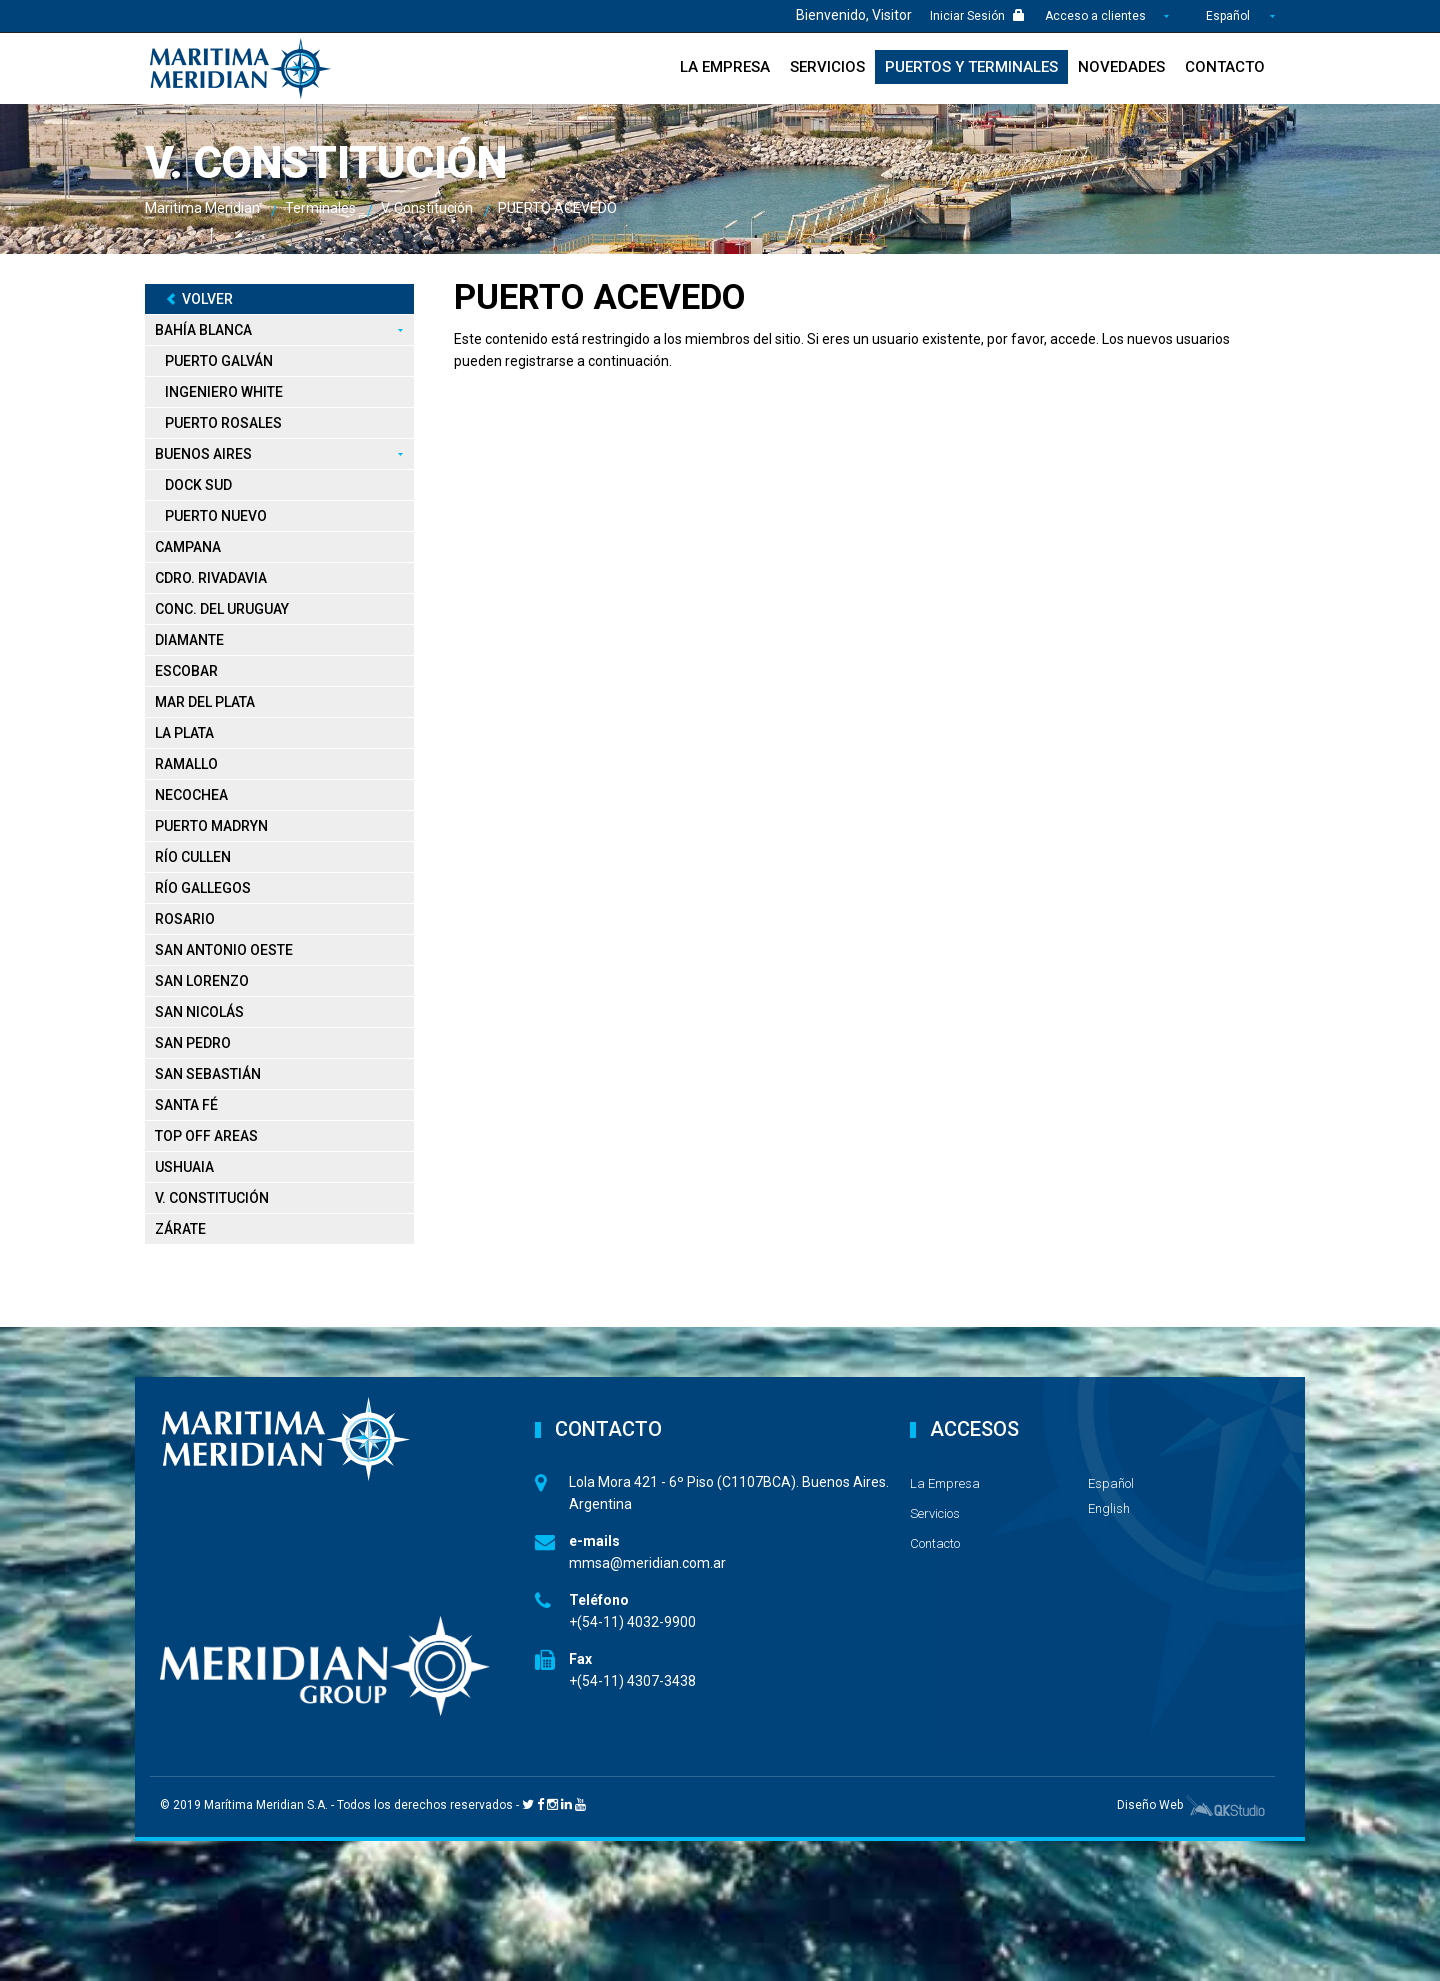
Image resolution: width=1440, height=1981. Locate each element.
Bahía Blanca (203, 329)
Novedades (1121, 67)
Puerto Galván (219, 360)
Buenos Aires (203, 453)
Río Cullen (193, 856)
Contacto (1225, 67)
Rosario (185, 918)
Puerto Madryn (211, 825)
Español (1228, 16)
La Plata (184, 732)
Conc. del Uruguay (222, 608)
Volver (199, 298)
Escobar (186, 670)
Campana (188, 546)
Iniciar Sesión (977, 16)
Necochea (191, 794)
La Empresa (725, 67)
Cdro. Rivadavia (211, 577)
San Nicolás (199, 1011)
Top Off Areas (206, 1135)
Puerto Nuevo (216, 515)
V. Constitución (212, 1197)
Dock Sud (198, 484)
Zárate (180, 1228)
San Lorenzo (202, 980)
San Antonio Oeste (224, 949)
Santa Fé (186, 1104)
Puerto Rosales (223, 422)
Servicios (827, 67)
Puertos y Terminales (971, 67)
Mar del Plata (205, 701)
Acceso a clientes (1097, 16)
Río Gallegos (203, 887)
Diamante (189, 639)
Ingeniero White (224, 391)
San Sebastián (208, 1073)
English (1109, 1508)
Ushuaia (184, 1166)
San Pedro (193, 1042)
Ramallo (186, 763)
